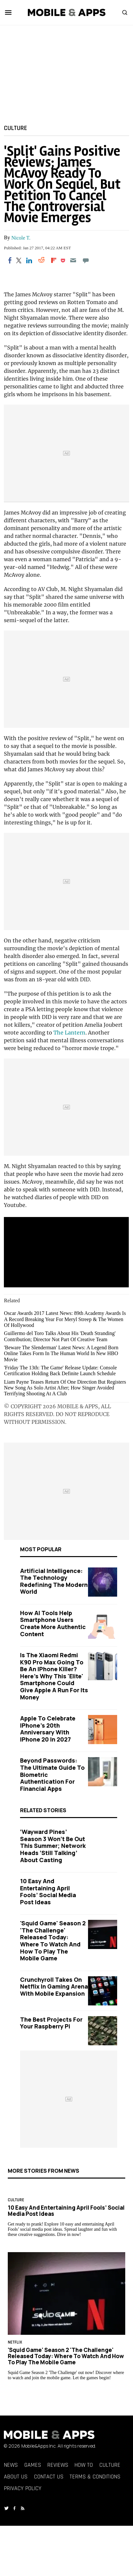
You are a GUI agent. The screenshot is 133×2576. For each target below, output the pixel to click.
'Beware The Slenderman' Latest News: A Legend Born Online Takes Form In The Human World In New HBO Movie (61, 1353)
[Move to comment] (85, 260)
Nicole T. (20, 238)
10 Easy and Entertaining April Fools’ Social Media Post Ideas (48, 1891)
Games (32, 2465)
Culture (15, 128)
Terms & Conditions (95, 2476)
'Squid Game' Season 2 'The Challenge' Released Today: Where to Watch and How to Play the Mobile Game (53, 1940)
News (11, 2465)
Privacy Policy (22, 2488)
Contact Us (48, 2476)
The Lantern (69, 1032)
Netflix (15, 2342)
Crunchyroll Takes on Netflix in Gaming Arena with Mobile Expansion (54, 1986)
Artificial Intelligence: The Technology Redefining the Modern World (54, 1581)
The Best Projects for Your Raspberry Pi (51, 2022)
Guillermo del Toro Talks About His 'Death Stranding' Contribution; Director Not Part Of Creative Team (60, 1336)
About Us (16, 2476)
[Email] (73, 260)
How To (83, 2465)
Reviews (57, 2465)
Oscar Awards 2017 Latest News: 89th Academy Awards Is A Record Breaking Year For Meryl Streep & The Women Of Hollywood (65, 1319)
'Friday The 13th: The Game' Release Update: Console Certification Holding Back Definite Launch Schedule (60, 1370)
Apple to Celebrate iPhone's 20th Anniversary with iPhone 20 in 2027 (47, 1728)
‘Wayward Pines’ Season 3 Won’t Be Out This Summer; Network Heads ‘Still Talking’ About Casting (53, 1845)
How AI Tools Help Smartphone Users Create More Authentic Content (53, 1623)
